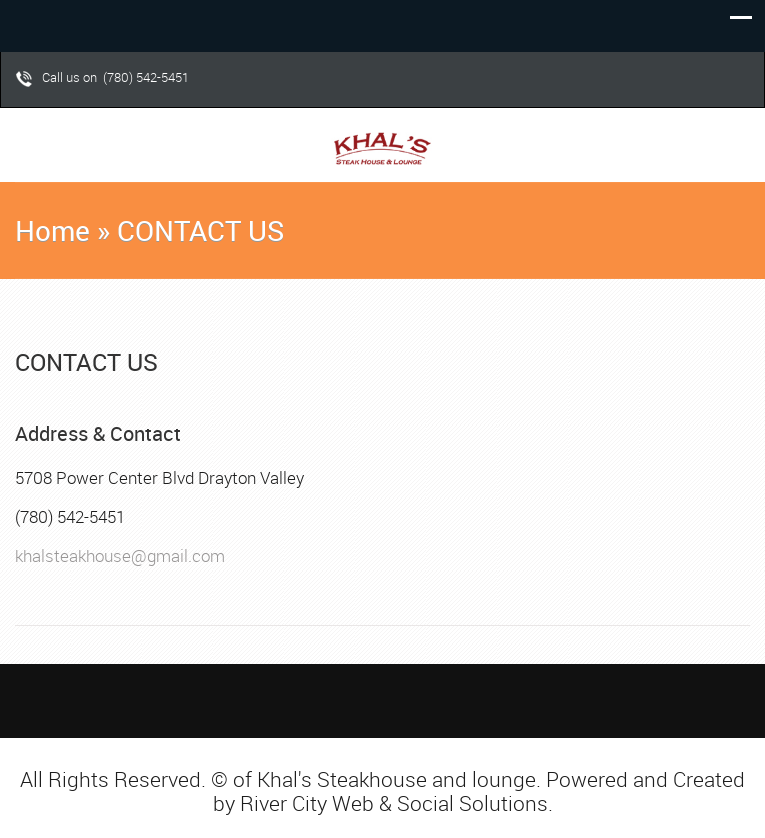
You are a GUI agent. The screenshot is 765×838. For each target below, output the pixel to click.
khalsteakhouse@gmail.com (120, 555)
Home (52, 230)
